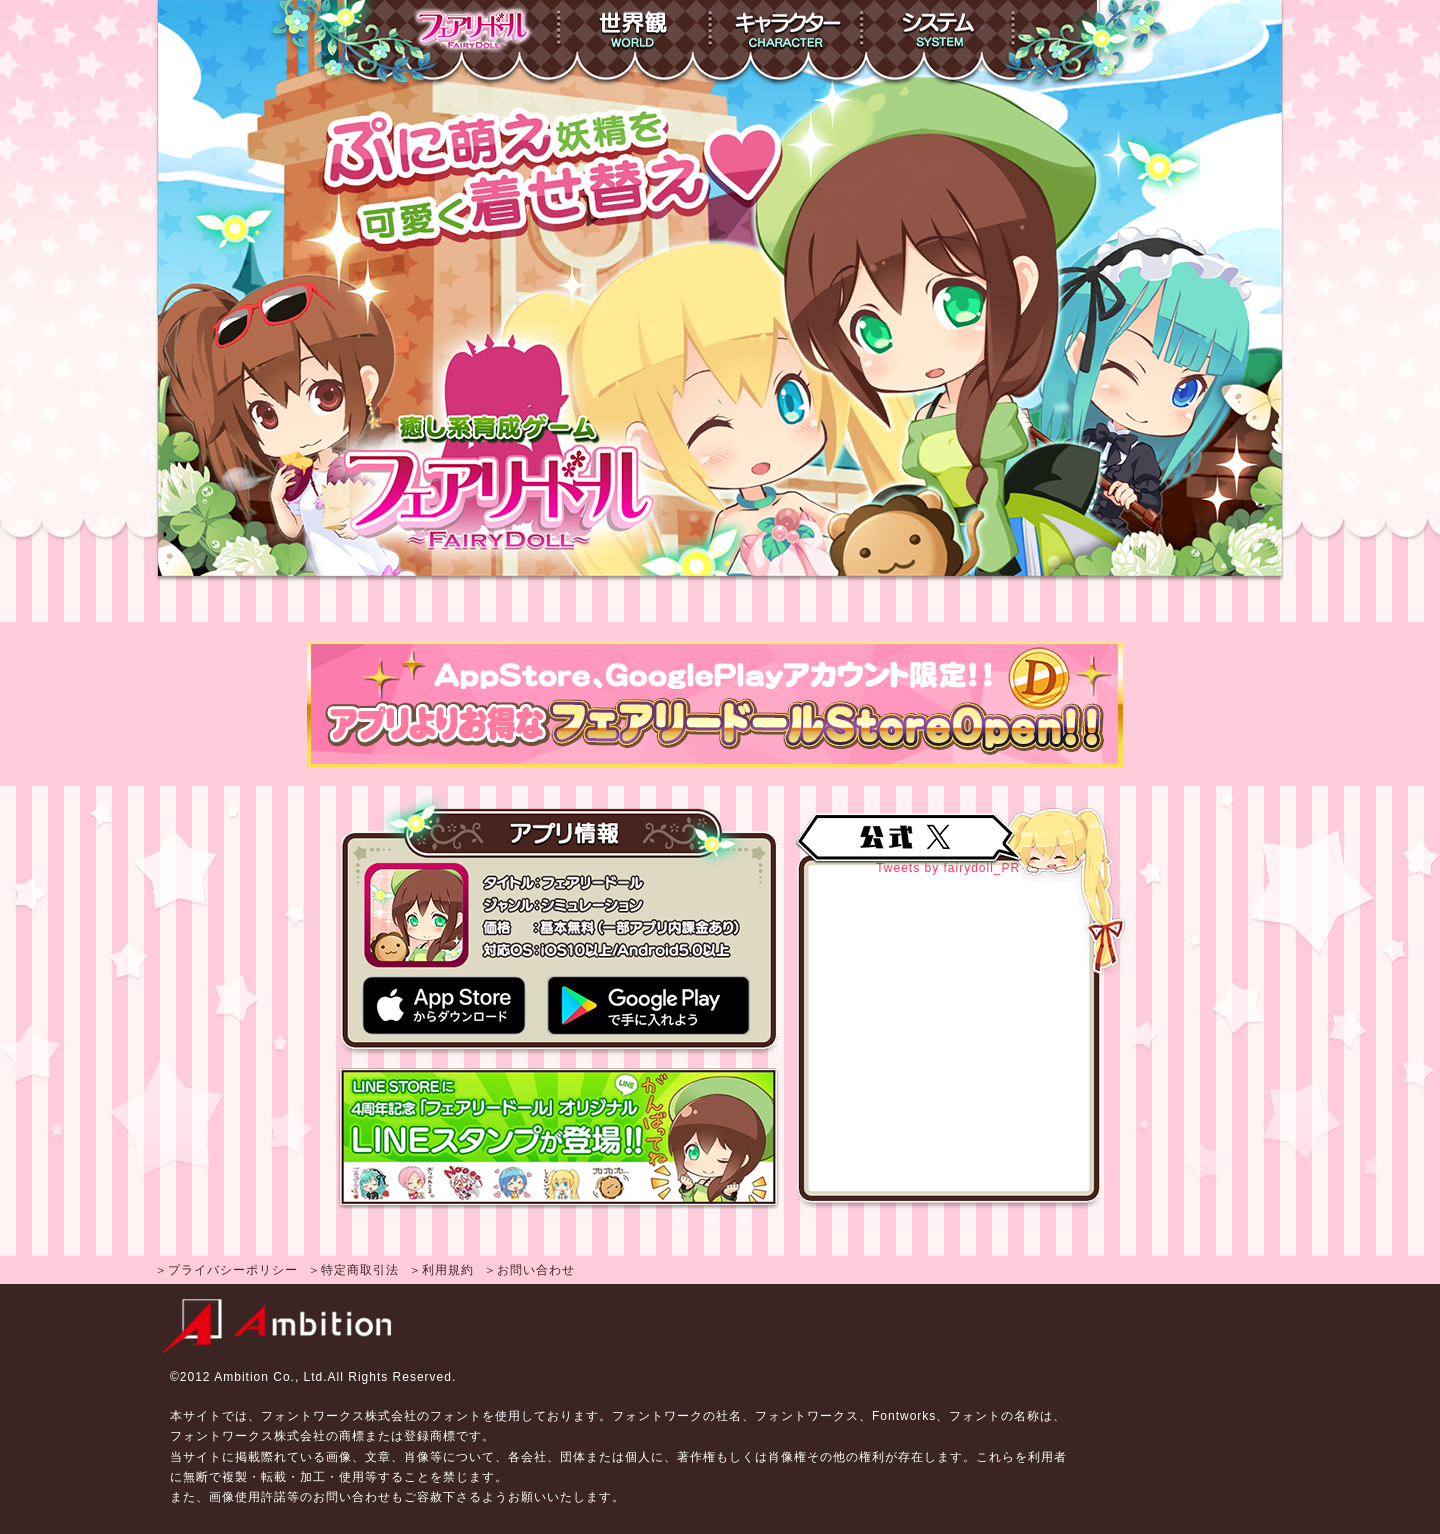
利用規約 (448, 1270)
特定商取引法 (360, 1270)
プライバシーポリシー (233, 1270)
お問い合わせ (536, 1270)
